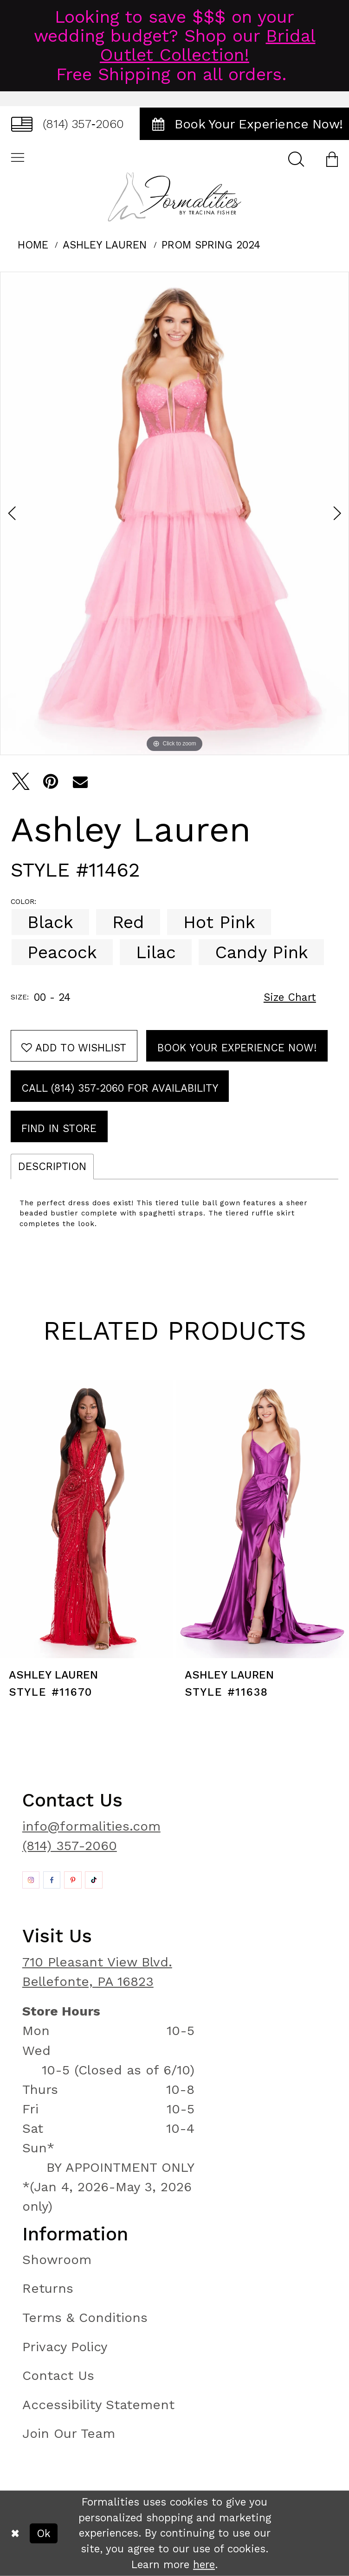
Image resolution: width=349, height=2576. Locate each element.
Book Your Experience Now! (237, 1048)
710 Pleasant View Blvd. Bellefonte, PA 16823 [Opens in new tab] (97, 1971)
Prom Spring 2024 (211, 245)
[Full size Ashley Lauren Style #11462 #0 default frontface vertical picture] (174, 513)
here (204, 2564)
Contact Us (58, 2375)
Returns (47, 2288)
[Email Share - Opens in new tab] (80, 781)
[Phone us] (67, 123)
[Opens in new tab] (31, 1880)
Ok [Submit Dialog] (44, 2533)
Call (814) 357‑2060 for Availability (119, 1088)
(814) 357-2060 (69, 1845)
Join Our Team (68, 2433)
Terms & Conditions (85, 2317)
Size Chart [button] (290, 997)
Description (52, 1166)
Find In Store (59, 1128)
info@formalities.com (91, 1826)
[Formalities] (174, 196)
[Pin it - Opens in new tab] (50, 781)
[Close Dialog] (15, 2533)
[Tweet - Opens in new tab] (21, 781)
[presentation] (86, 1519)
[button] (332, 158)
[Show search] (296, 158)
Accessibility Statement (98, 2404)
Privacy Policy (64, 2346)
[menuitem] (67, 123)
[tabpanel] (174, 513)
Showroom (56, 2259)
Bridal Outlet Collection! (208, 45)
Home (33, 245)
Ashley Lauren (105, 245)
